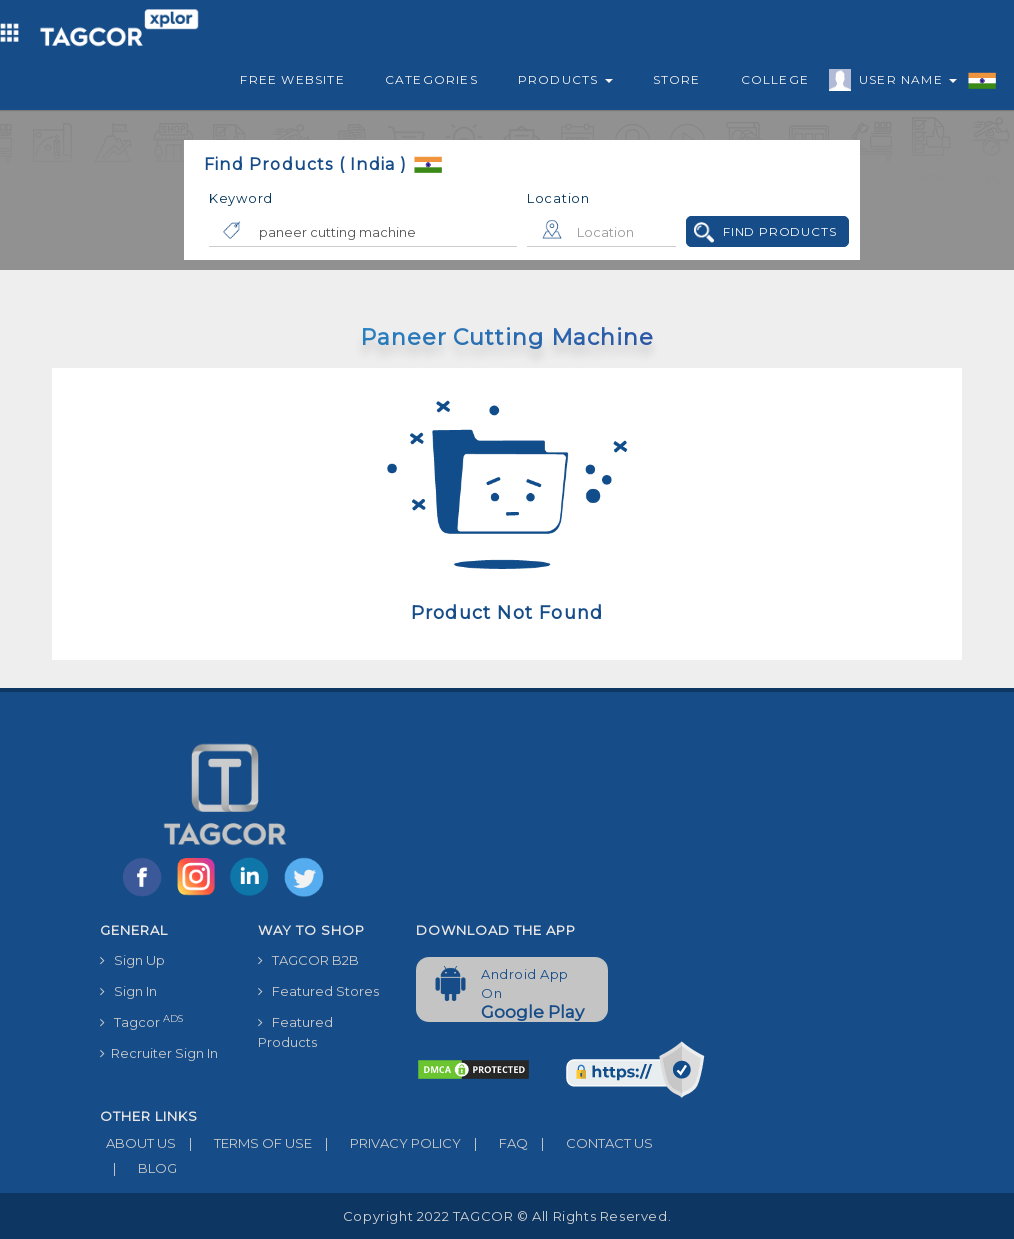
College (775, 79)
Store (677, 79)
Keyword (241, 198)
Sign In (128, 991)
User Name (903, 83)
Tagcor (141, 1021)
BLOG (138, 1168)
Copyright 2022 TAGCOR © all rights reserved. (507, 1216)
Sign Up (132, 960)
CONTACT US (590, 1143)
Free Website (292, 79)
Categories (431, 79)
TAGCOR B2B (308, 960)
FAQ (494, 1143)
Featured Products (295, 1032)
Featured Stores (318, 991)
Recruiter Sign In (159, 1053)
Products (565, 79)
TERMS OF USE (244, 1143)
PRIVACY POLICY (386, 1143)
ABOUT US (138, 1143)
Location (558, 198)
